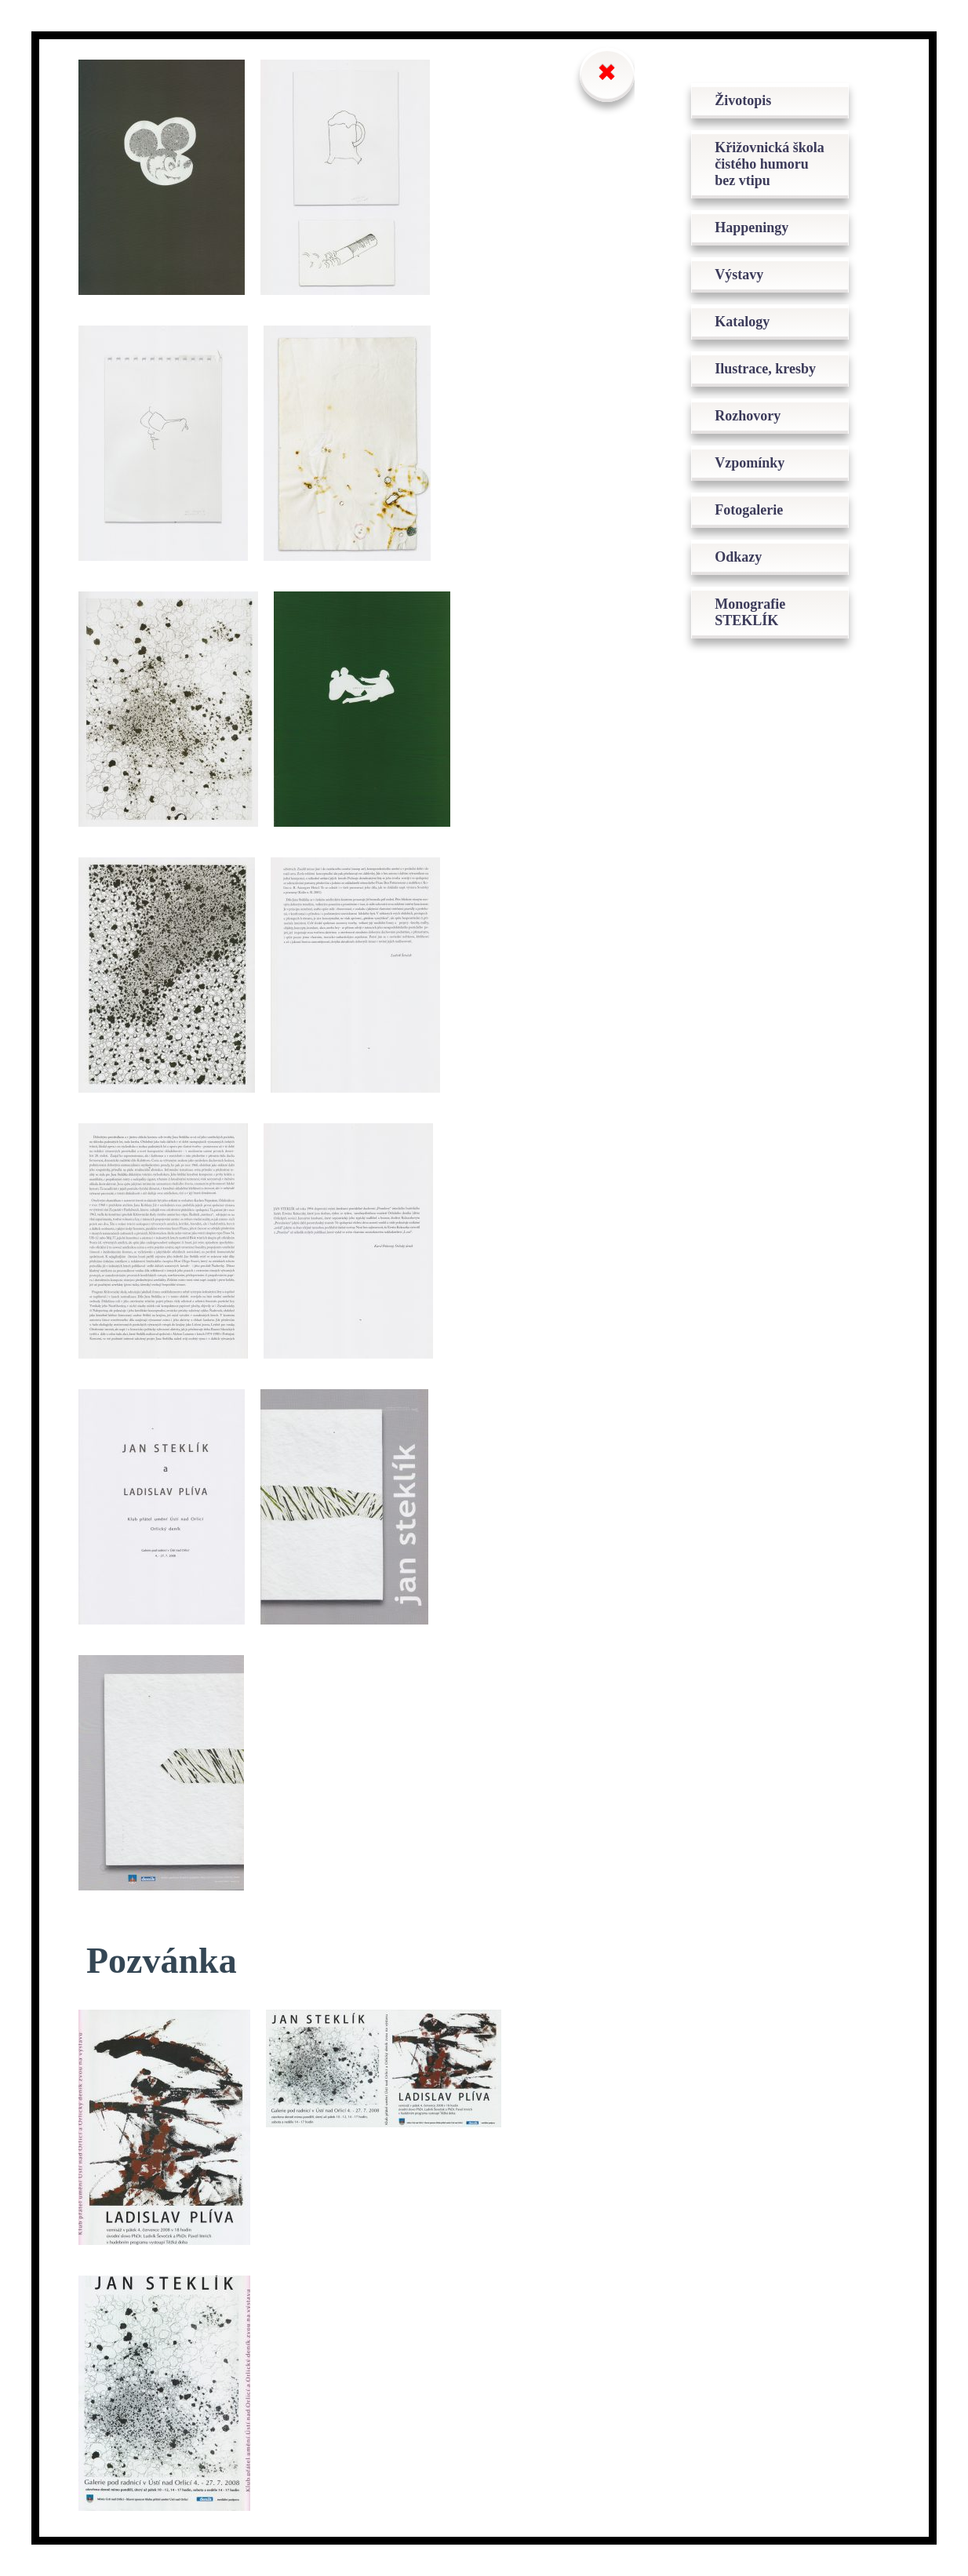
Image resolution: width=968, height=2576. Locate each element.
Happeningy (751, 227)
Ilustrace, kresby (765, 369)
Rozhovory (748, 416)
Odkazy (738, 557)
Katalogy (742, 321)
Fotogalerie (749, 510)
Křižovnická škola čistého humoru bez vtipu (769, 164)
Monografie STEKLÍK (750, 612)
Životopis (743, 100)
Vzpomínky (749, 463)
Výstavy (739, 274)
